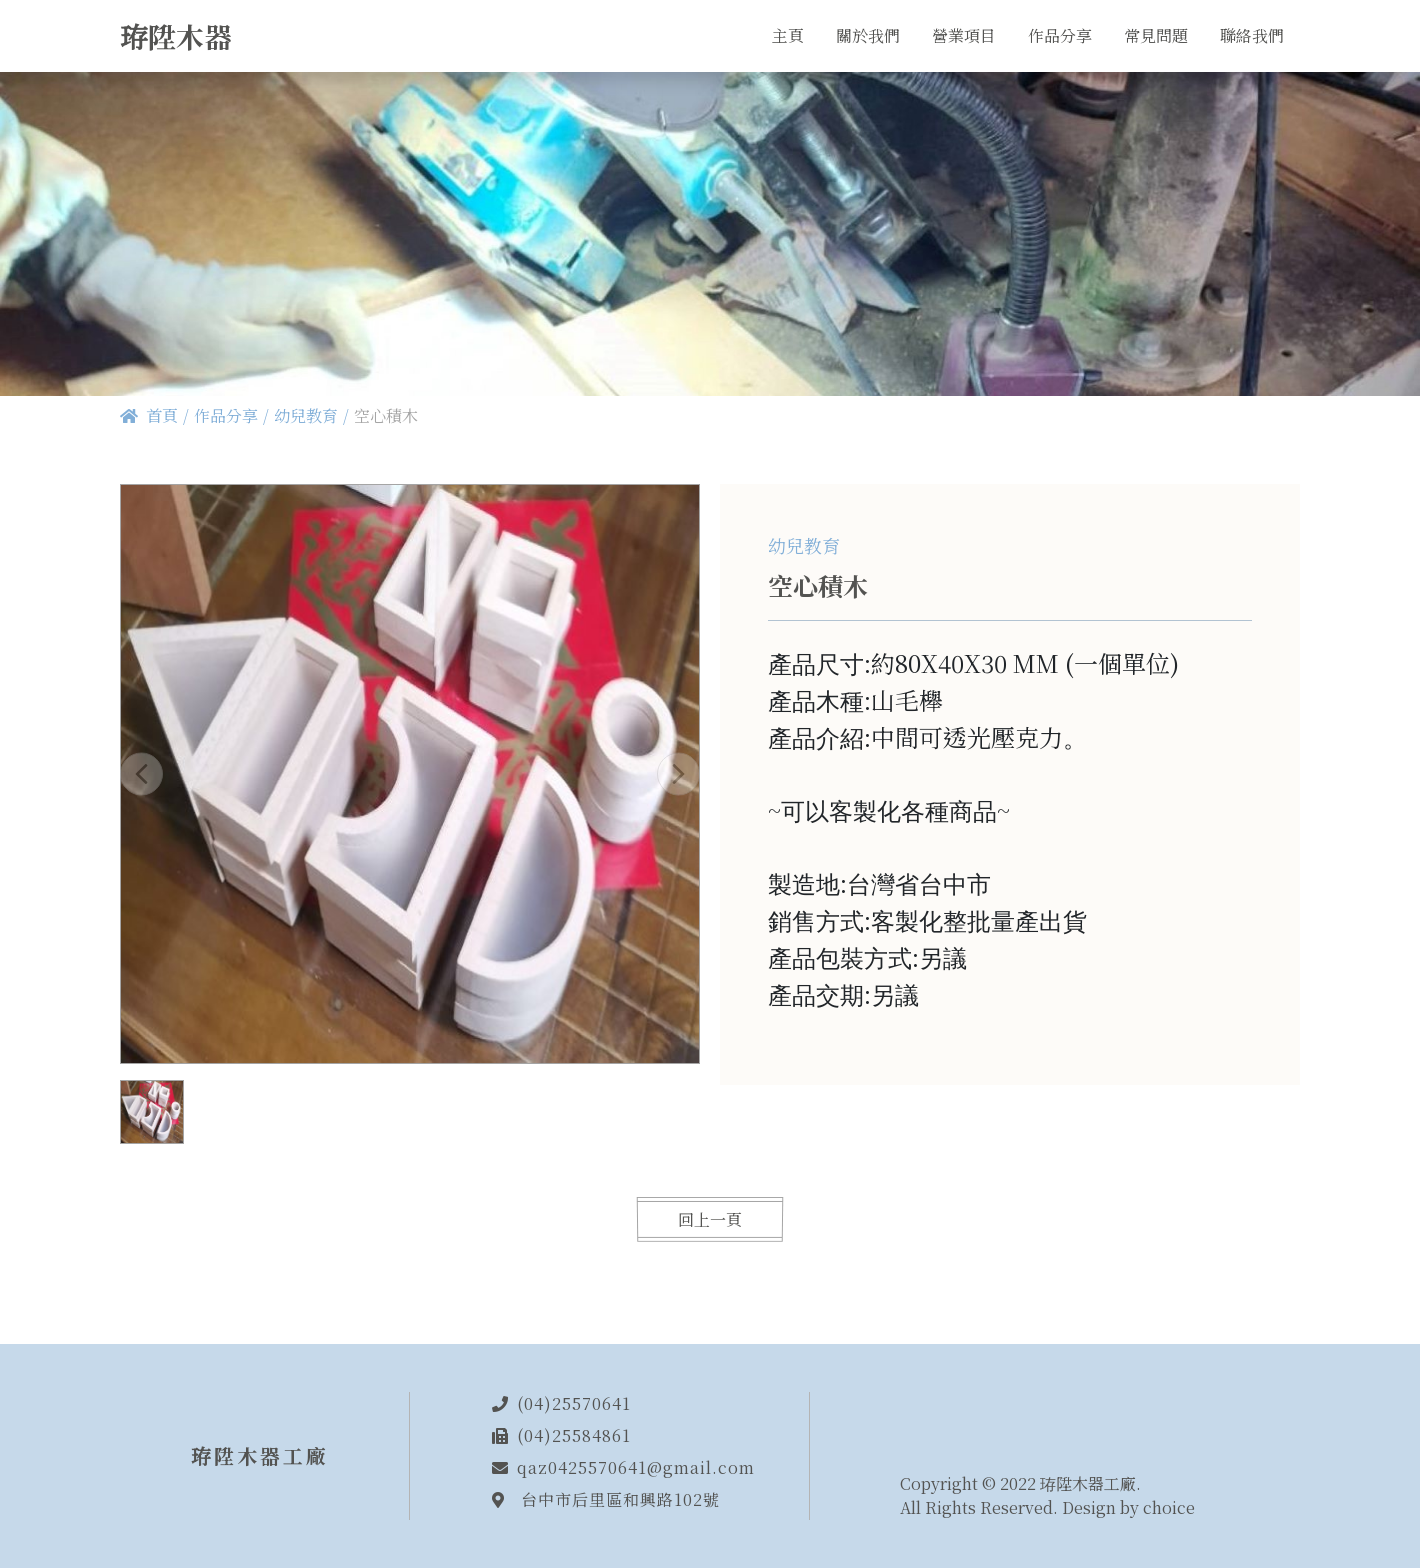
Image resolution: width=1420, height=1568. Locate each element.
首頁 (162, 415)
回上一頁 (709, 1220)
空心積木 (386, 415)
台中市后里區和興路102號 (620, 1499)
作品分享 (226, 415)
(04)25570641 (574, 1403)
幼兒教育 (306, 415)
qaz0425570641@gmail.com (636, 1467)
